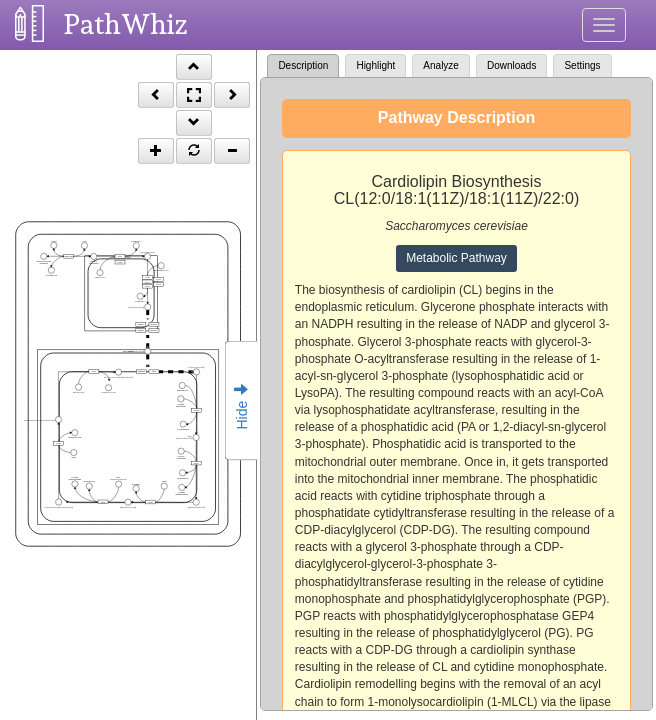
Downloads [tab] (511, 65)
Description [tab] (303, 65)
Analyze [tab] (441, 65)
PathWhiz (126, 24)
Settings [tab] (582, 65)
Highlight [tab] (375, 65)
